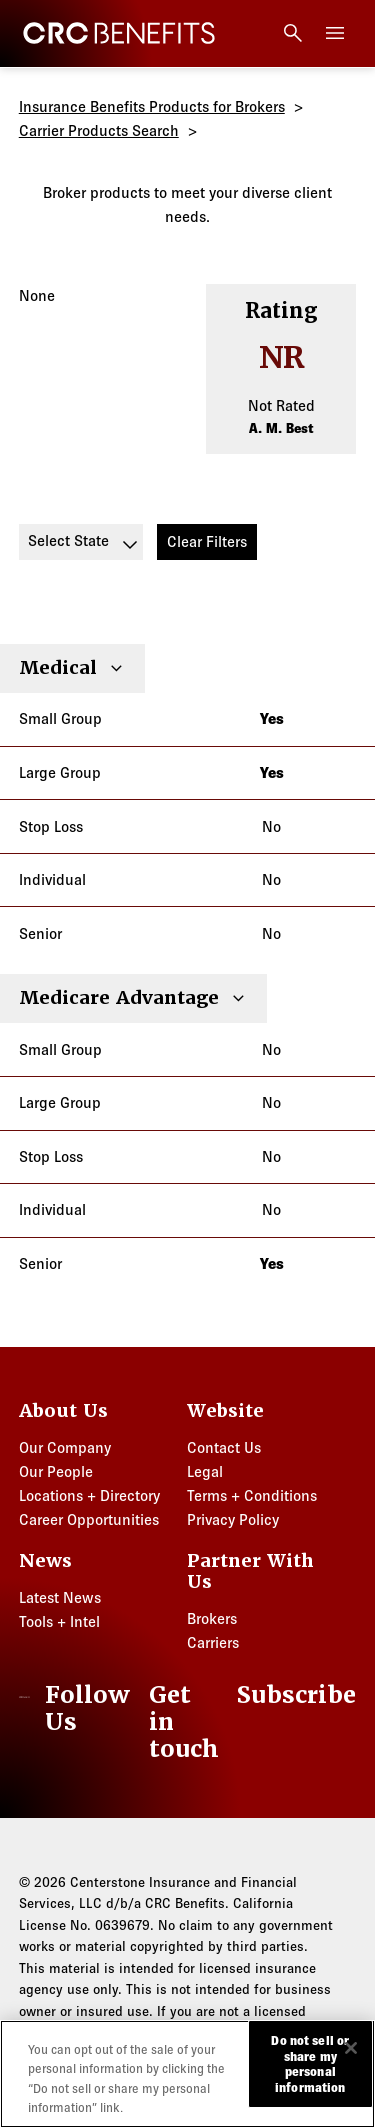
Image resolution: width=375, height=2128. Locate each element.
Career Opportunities (89, 1519)
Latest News (60, 1597)
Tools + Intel (59, 1621)
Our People (56, 1471)
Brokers (212, 1618)
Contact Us (224, 1447)
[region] (187, 2074)
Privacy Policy (233, 1519)
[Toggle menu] (335, 33)
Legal (205, 1471)
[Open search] (293, 33)
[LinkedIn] (80, 1709)
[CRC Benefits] (119, 33)
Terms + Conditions (252, 1495)
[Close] (351, 2048)
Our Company (65, 1447)
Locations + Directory (89, 1495)
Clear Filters (207, 541)
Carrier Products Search (99, 130)
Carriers (213, 1642)
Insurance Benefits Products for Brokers (152, 106)
